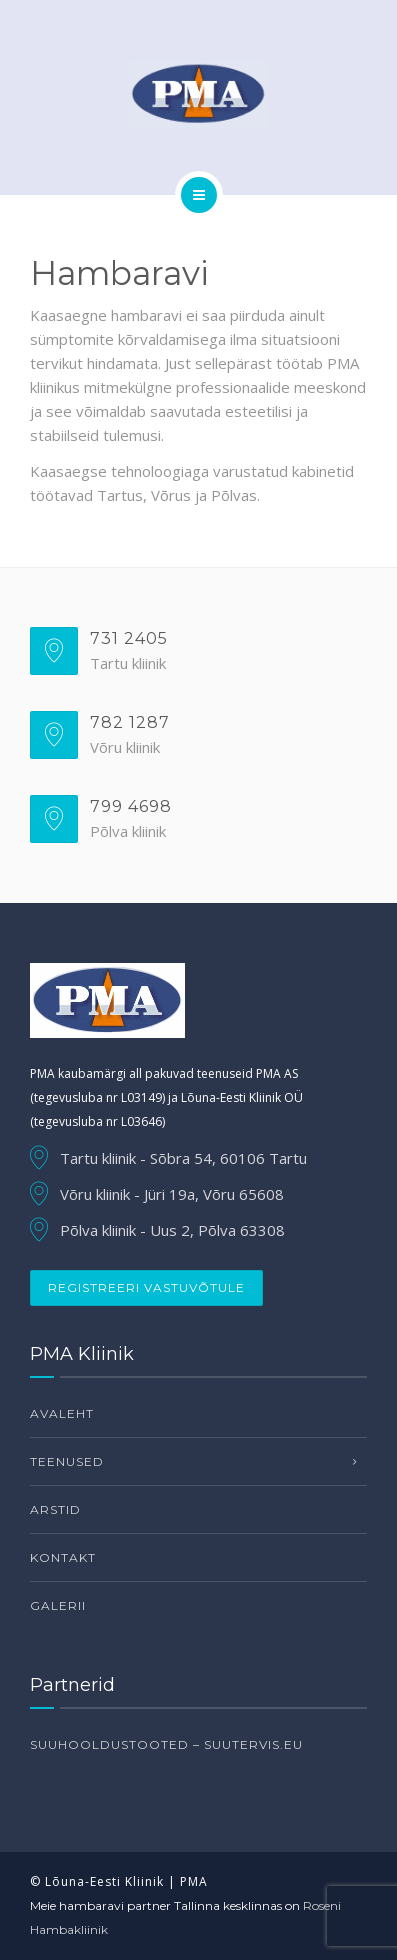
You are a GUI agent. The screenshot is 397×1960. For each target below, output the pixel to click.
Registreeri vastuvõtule (146, 1287)
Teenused (67, 1461)
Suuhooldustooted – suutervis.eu (166, 1744)
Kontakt (63, 1557)
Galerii (58, 1605)
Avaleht (62, 1413)
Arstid (55, 1509)
